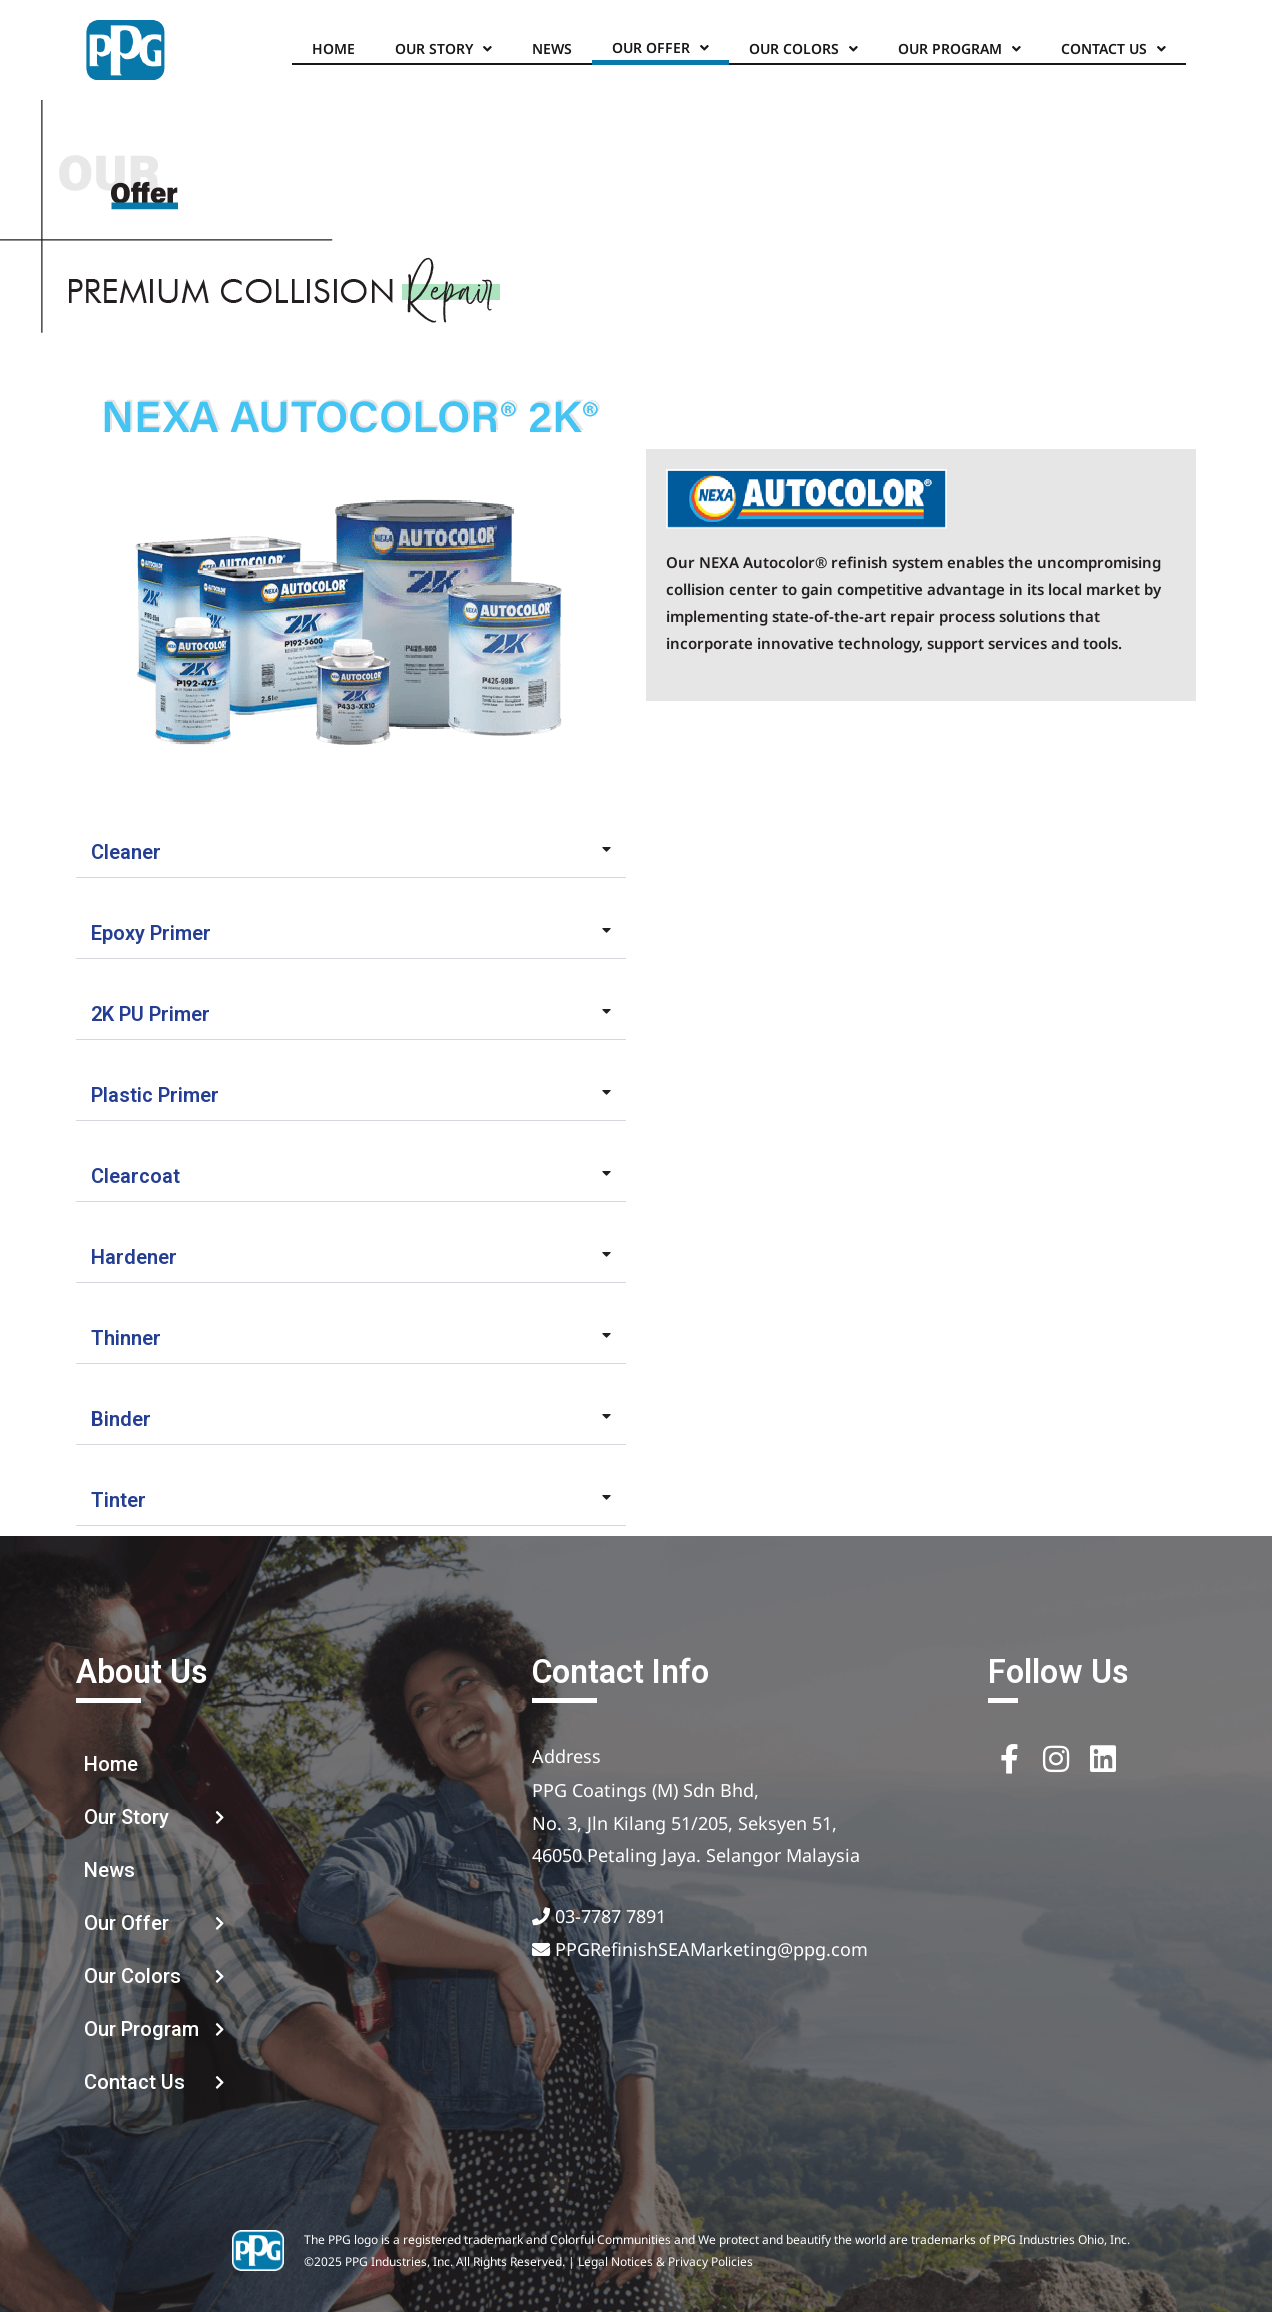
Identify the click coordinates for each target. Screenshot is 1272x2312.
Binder (121, 1419)
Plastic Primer (155, 1095)
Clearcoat (135, 1176)
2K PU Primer (150, 1014)
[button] (351, 852)
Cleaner (126, 852)
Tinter (118, 1500)
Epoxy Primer (151, 933)
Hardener (134, 1257)
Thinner (126, 1338)
